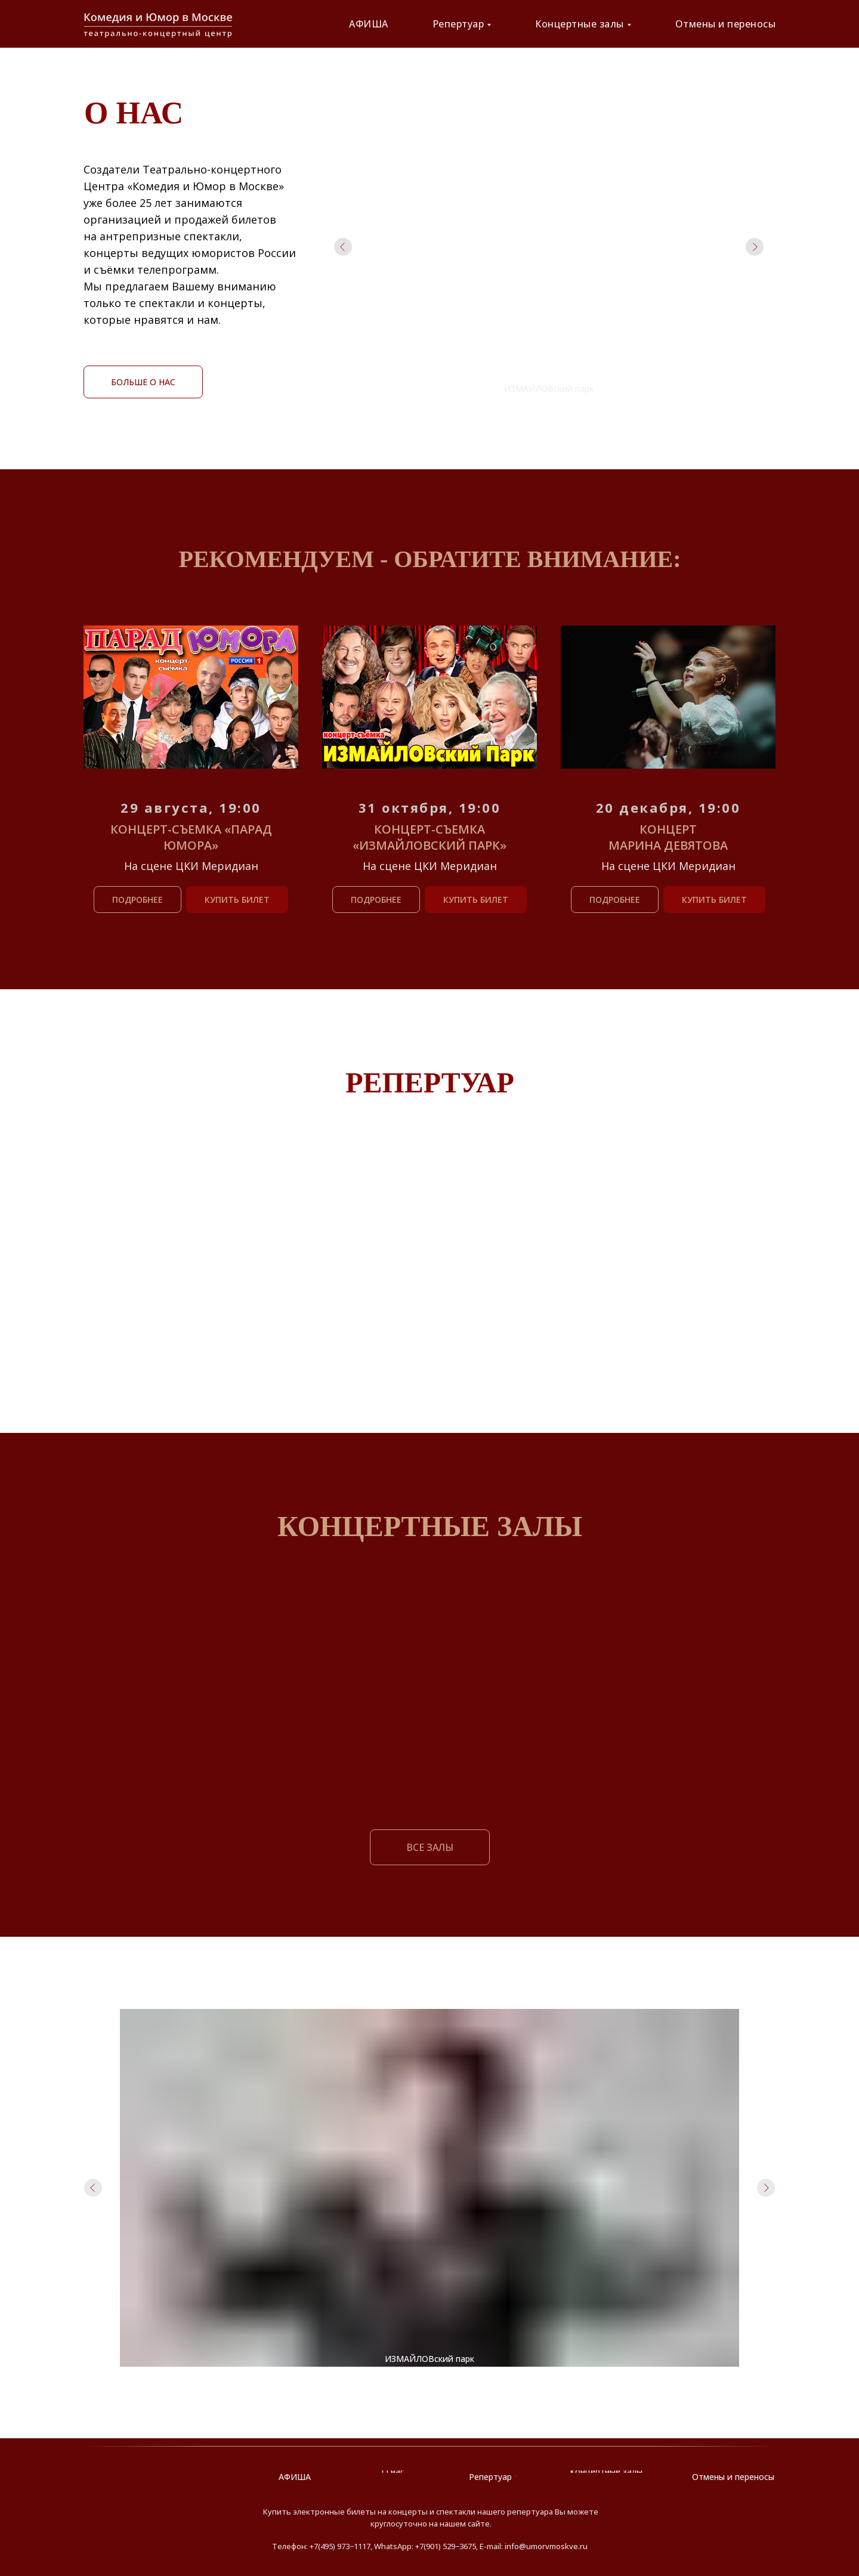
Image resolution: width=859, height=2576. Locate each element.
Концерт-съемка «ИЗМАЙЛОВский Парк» (429, 837)
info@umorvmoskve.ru (546, 2546)
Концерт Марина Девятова (668, 837)
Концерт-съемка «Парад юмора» (191, 837)
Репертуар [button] (458, 23)
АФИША (368, 23)
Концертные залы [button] (579, 23)
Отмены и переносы (725, 23)
